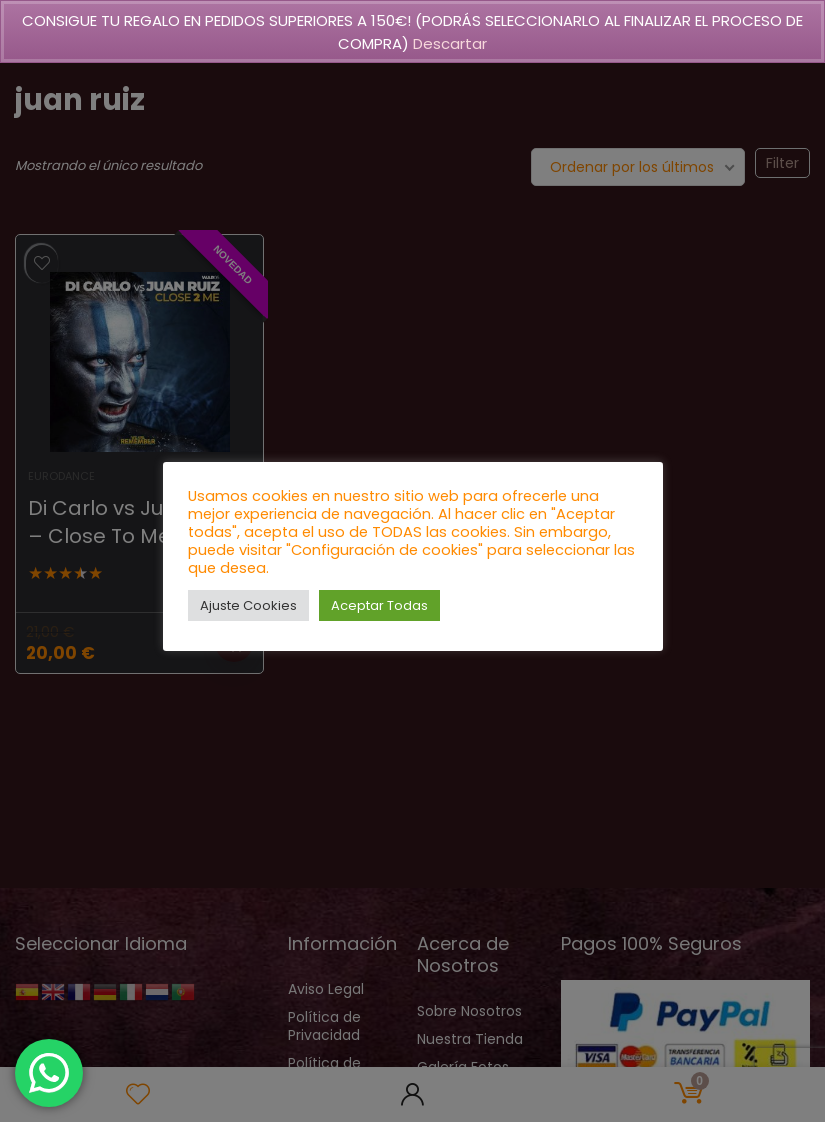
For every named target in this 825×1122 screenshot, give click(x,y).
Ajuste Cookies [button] (248, 605)
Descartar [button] (450, 43)
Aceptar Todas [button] (379, 605)
